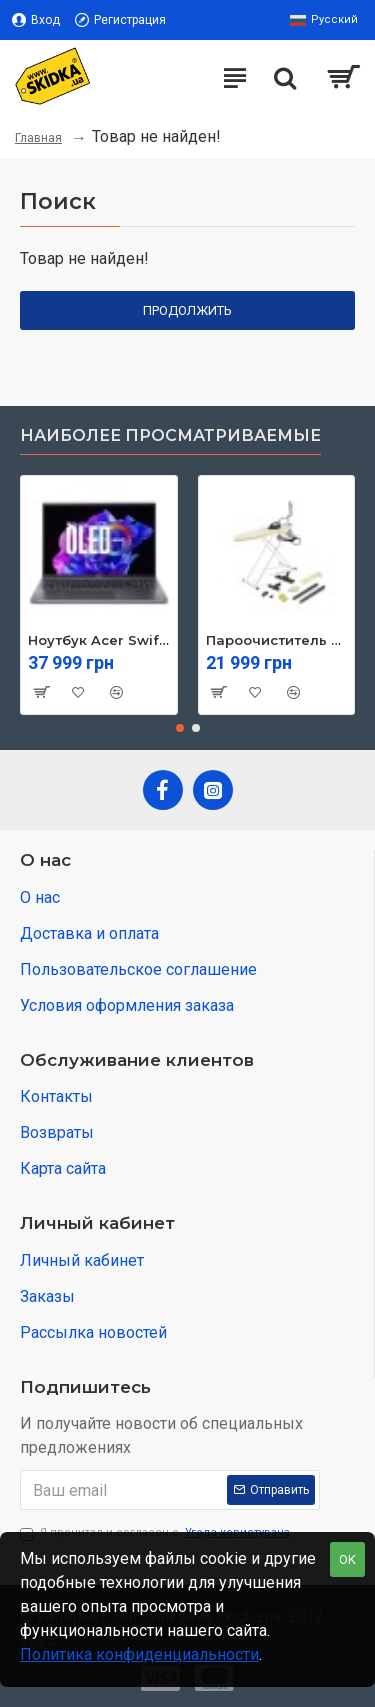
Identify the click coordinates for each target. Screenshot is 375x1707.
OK (347, 1559)
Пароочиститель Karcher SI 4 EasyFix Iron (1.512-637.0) (277, 640)
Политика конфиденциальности (139, 1654)
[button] (180, 728)
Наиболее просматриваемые (170, 435)
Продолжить (187, 310)
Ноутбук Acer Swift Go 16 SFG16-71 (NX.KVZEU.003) (99, 640)
